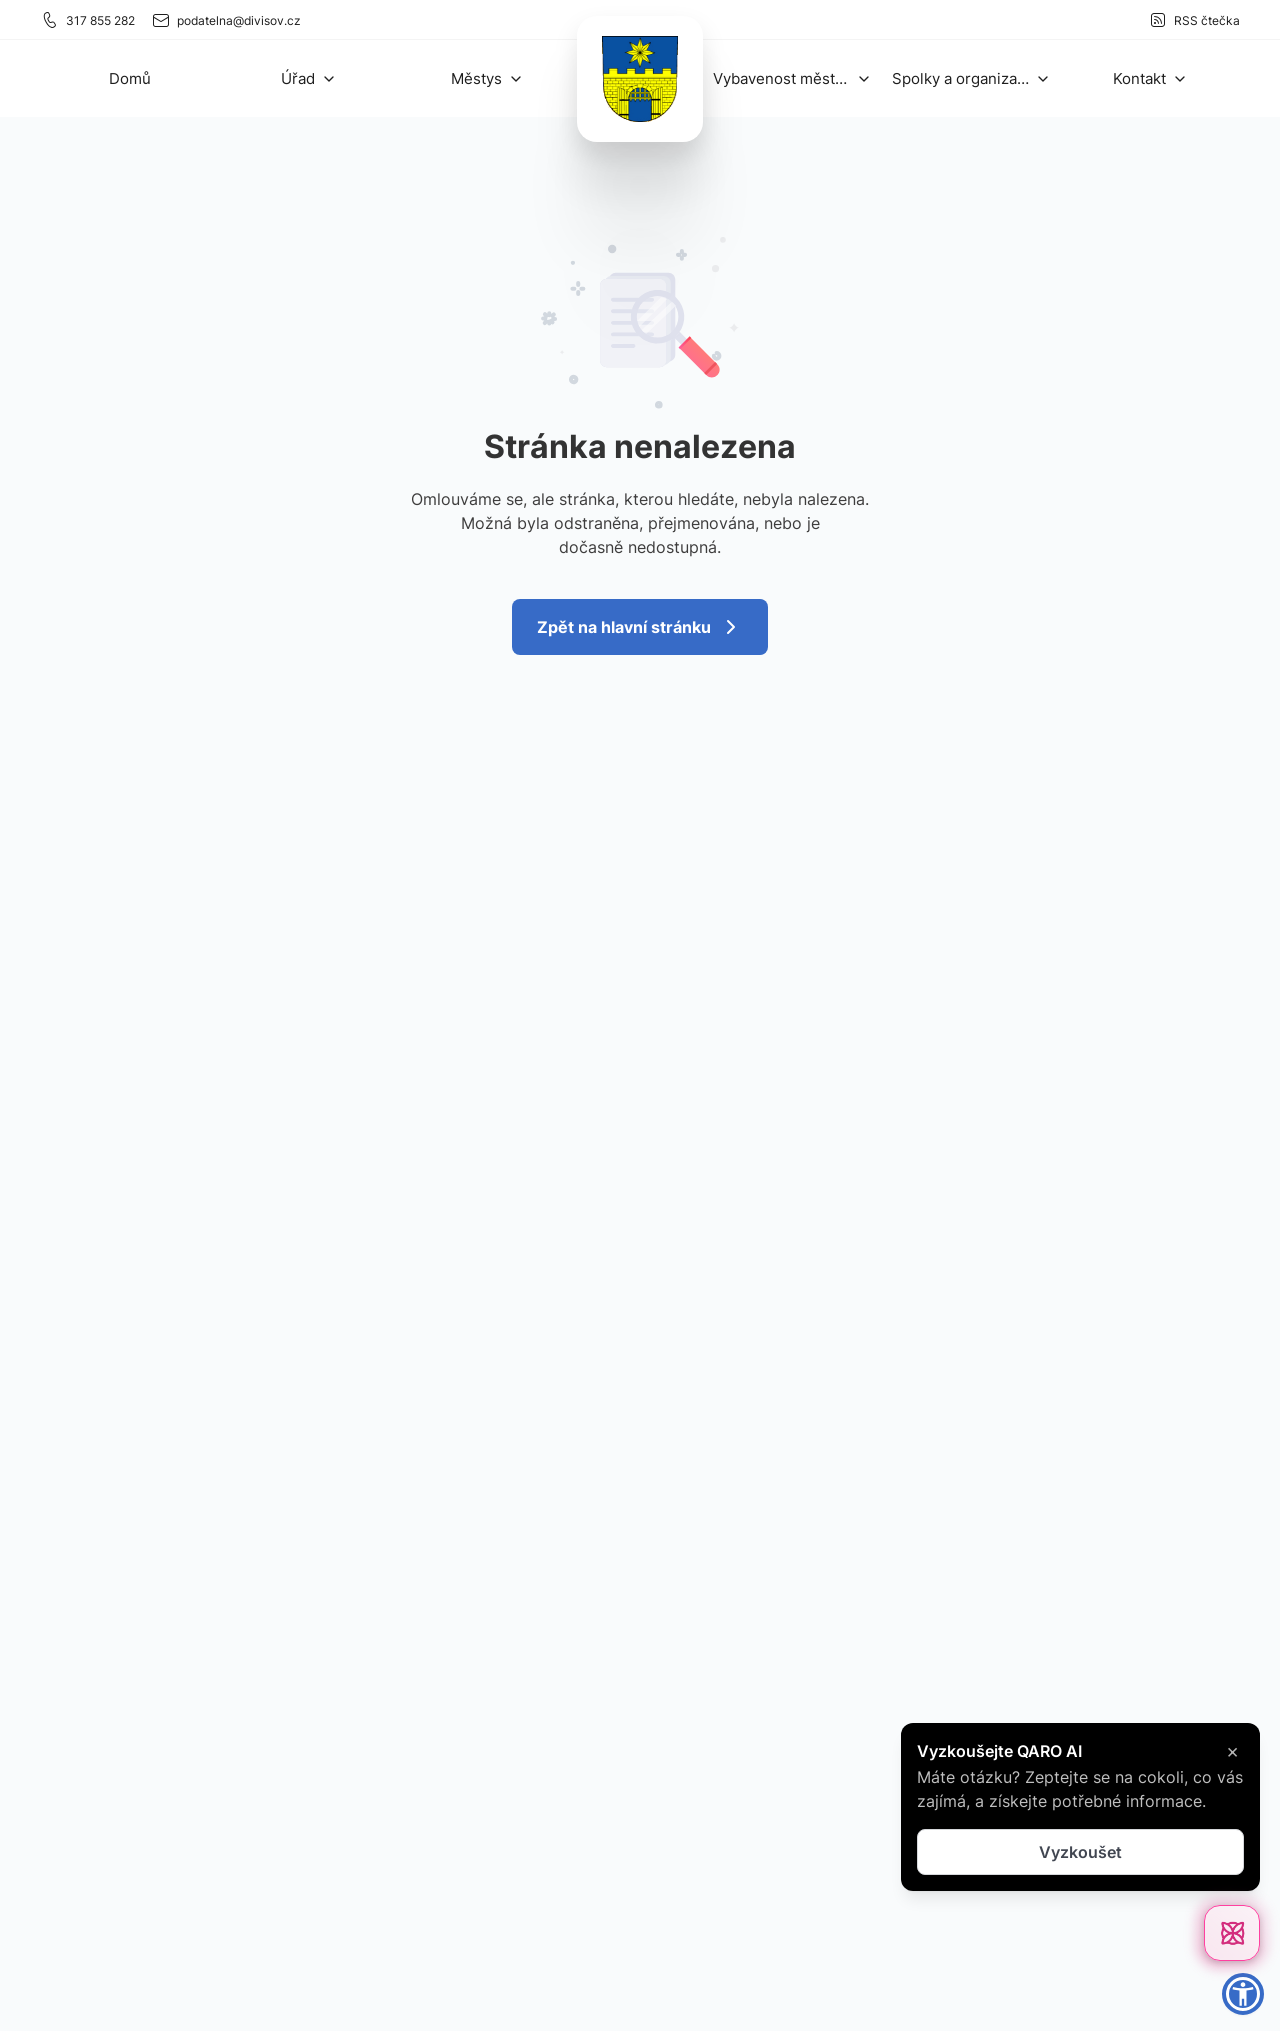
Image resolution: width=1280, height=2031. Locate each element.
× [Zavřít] (1232, 1751)
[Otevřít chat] (1232, 1933)
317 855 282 (87, 20)
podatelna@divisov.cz (226, 20)
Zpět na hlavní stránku (640, 627)
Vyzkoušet (1080, 1852)
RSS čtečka (1194, 20)
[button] (309, 78)
